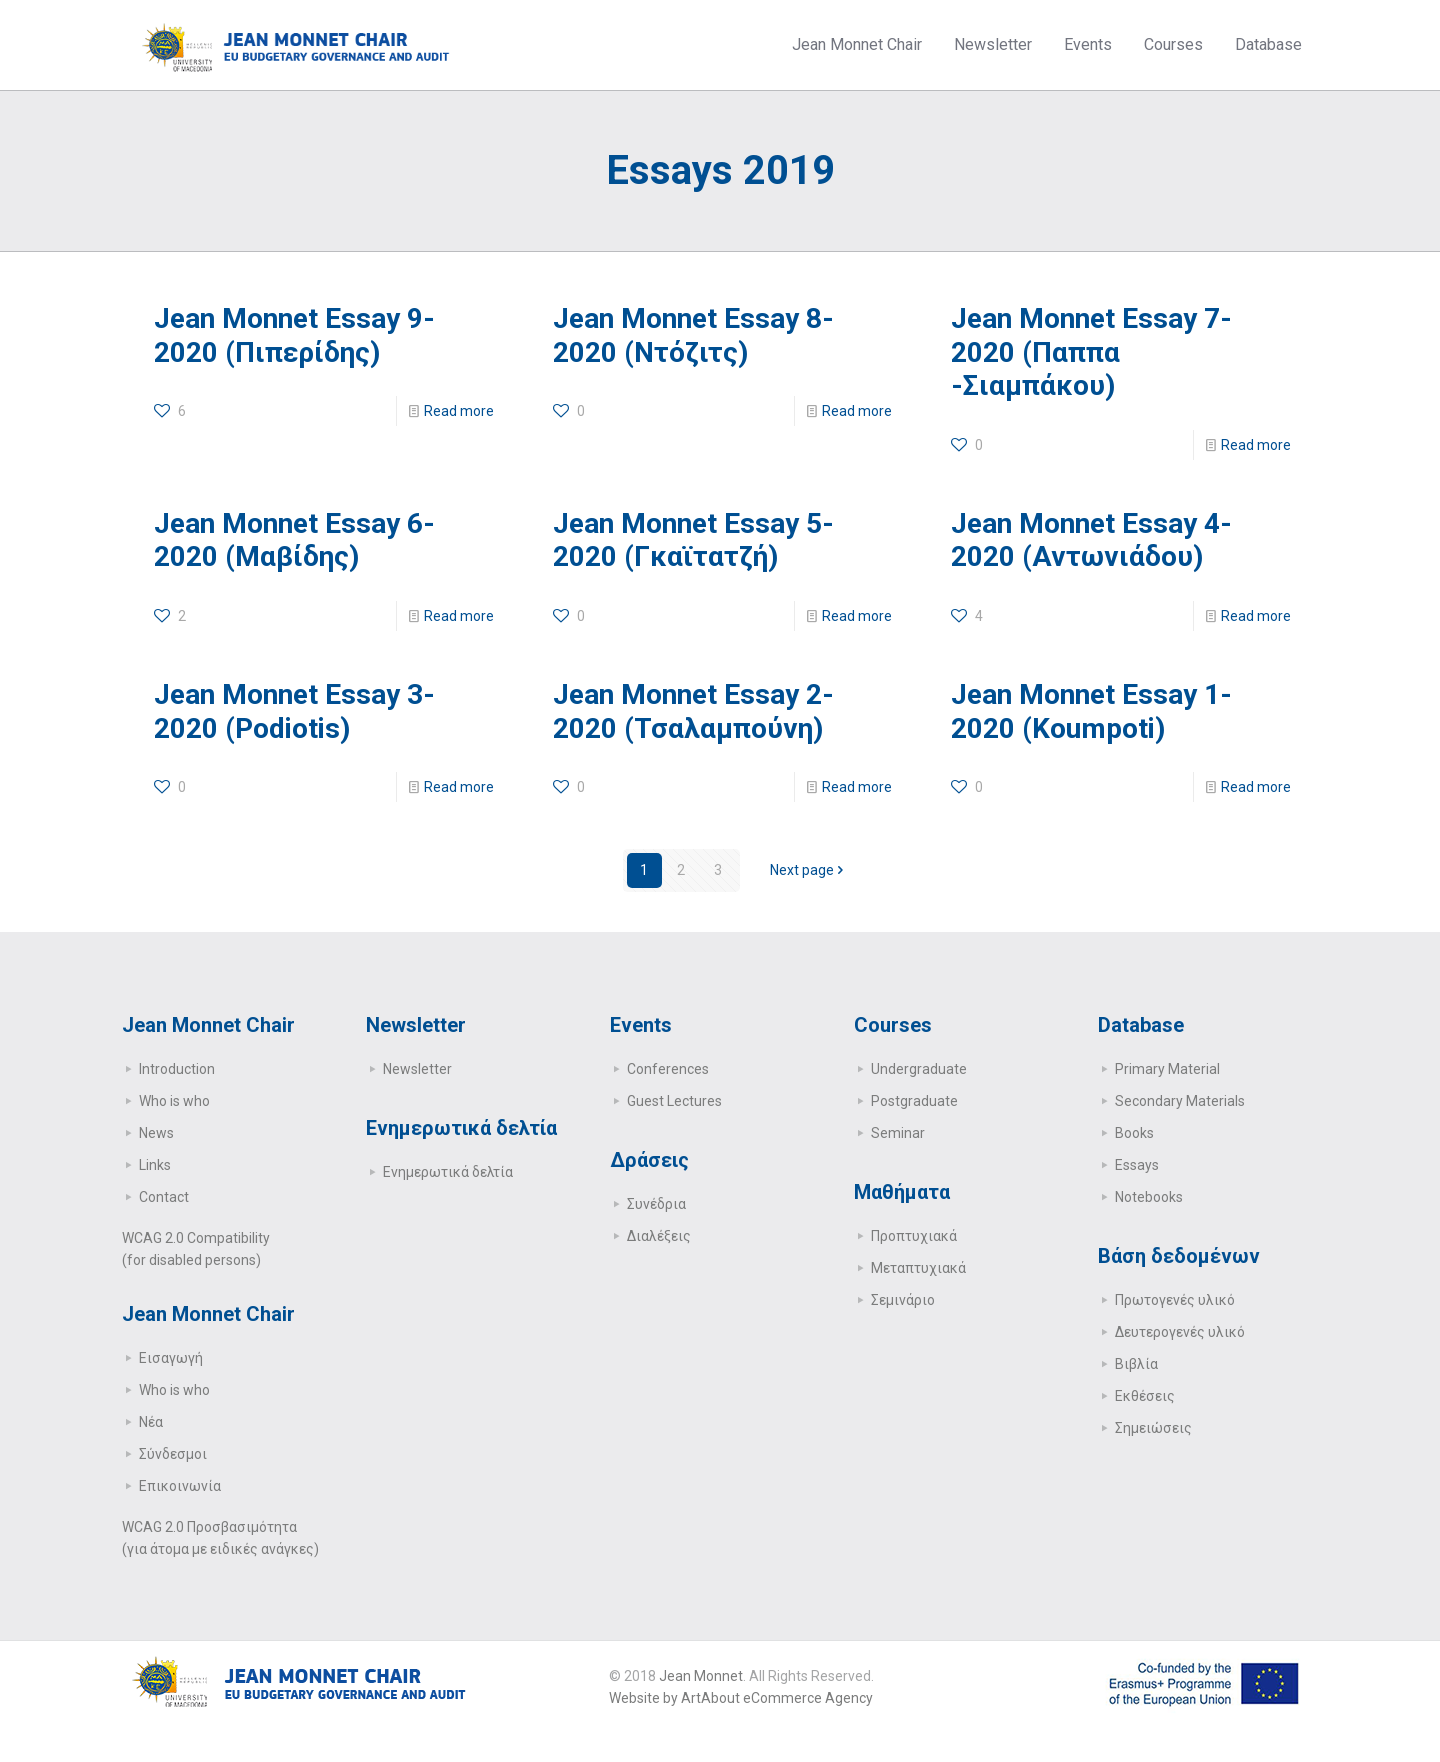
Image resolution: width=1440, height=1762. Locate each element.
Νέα (151, 1422)
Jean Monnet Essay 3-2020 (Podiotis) (294, 711)
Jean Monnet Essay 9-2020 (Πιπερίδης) (294, 335)
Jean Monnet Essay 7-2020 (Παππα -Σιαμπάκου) (1091, 352)
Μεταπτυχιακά (918, 1268)
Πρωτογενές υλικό (1175, 1300)
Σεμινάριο (903, 1300)
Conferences (668, 1069)
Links (155, 1165)
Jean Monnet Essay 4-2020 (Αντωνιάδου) (1091, 540)
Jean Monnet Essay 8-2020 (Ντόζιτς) (693, 335)
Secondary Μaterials (1180, 1101)
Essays (1137, 1165)
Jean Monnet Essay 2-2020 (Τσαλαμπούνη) (693, 711)
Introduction (177, 1069)
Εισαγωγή (171, 1358)
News (156, 1133)
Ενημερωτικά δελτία (448, 1172)
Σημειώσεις (1153, 1428)
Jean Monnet (701, 1676)
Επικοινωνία (180, 1486)
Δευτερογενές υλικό (1180, 1332)
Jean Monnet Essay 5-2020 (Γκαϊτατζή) (693, 540)
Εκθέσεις (1145, 1396)
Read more (459, 411)
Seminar (898, 1133)
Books (1134, 1133)
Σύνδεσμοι (173, 1454)
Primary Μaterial (1167, 1069)
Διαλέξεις (659, 1236)
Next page (809, 870)
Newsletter (417, 1069)
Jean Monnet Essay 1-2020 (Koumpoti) (1091, 711)
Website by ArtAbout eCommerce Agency (741, 1698)
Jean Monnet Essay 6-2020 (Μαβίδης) (294, 540)
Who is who (174, 1101)
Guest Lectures (674, 1101)
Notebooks (1149, 1197)
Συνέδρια (656, 1204)
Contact (164, 1197)
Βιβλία (1136, 1364)
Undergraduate (919, 1069)
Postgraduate (914, 1101)
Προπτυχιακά (914, 1236)
